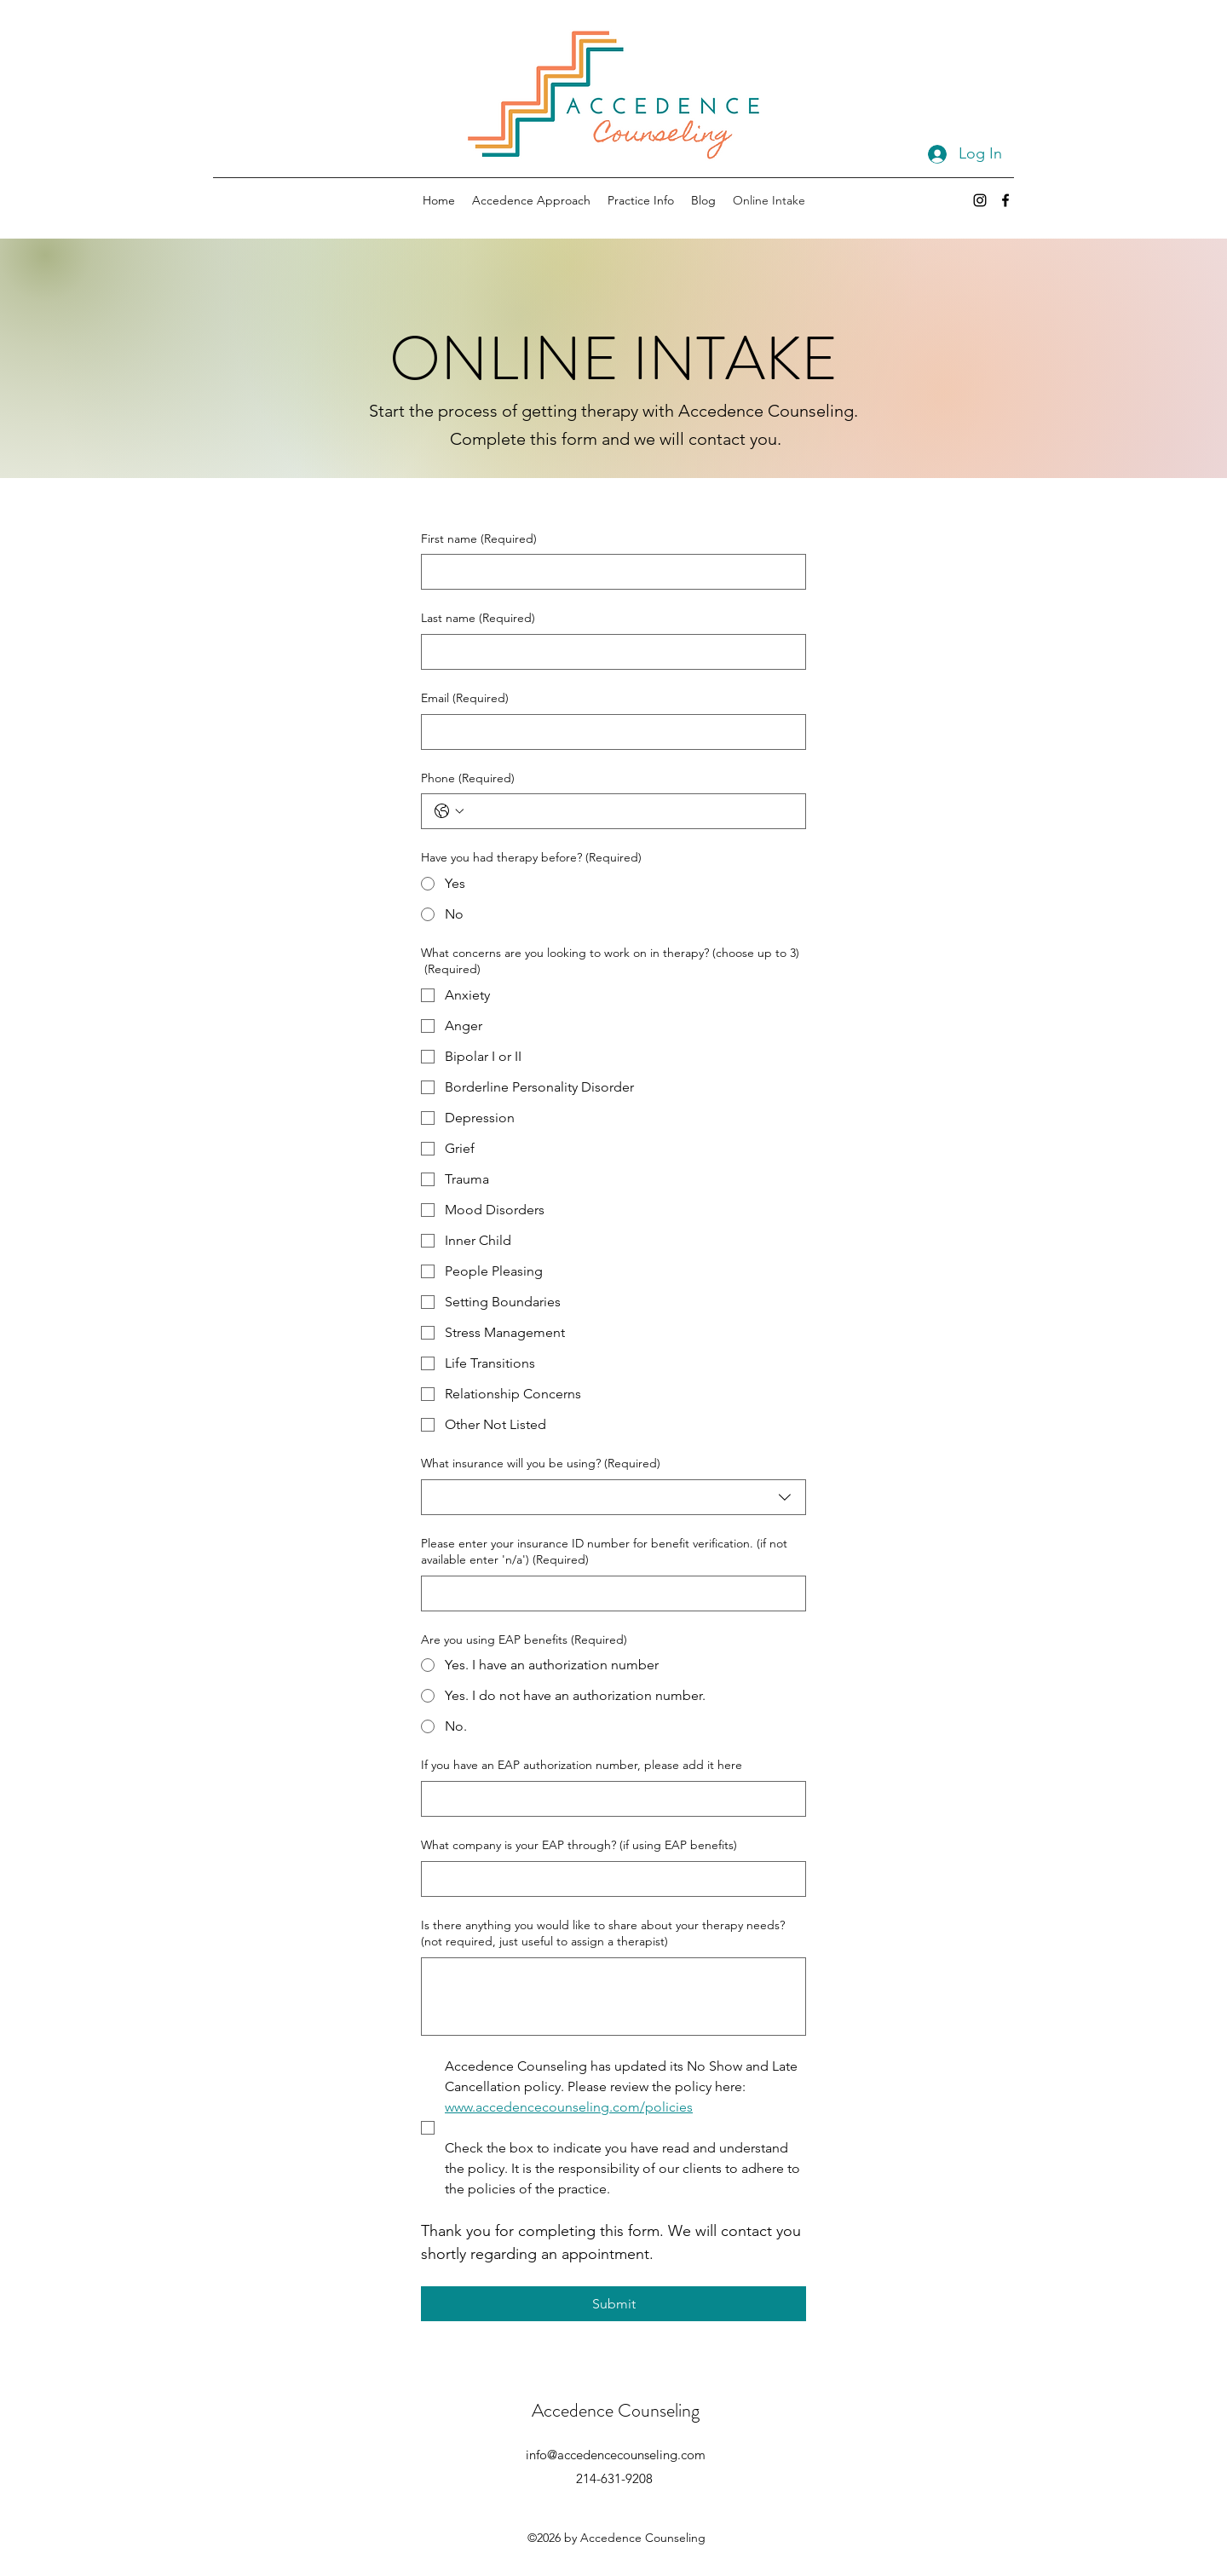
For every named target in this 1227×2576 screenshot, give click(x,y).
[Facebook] (1005, 200)
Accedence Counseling (616, 2410)
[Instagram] (979, 200)
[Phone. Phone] (630, 811)
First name (479, 539)
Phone (468, 778)
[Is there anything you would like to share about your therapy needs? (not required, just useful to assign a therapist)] (613, 1996)
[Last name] (608, 652)
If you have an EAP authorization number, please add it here (581, 1764)
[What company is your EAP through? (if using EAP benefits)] (608, 1879)
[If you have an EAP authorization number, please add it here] (608, 1799)
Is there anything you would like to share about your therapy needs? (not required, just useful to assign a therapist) (603, 1933)
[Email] (608, 732)
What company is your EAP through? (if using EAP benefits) (579, 1845)
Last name (478, 618)
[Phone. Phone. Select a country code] (449, 811)
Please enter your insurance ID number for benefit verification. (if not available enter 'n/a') (604, 1552)
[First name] (608, 572)
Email (465, 698)
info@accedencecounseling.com (616, 2454)
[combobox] (613, 1497)
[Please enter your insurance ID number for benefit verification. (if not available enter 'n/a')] (608, 1593)
